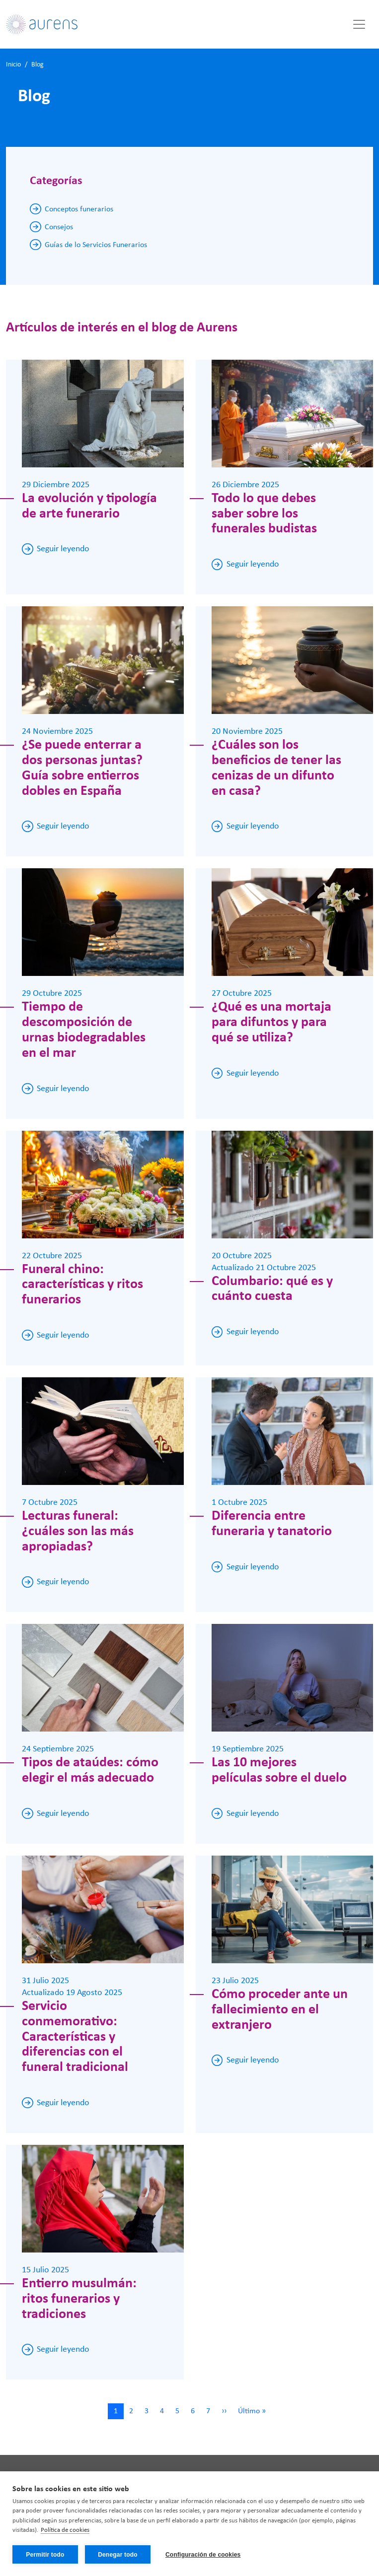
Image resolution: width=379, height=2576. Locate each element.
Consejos (59, 227)
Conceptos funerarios (79, 209)
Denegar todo (118, 2554)
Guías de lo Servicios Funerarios (96, 245)
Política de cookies (65, 2530)
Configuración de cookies (203, 2554)
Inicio (13, 64)
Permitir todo (45, 2554)
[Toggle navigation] (359, 24)
